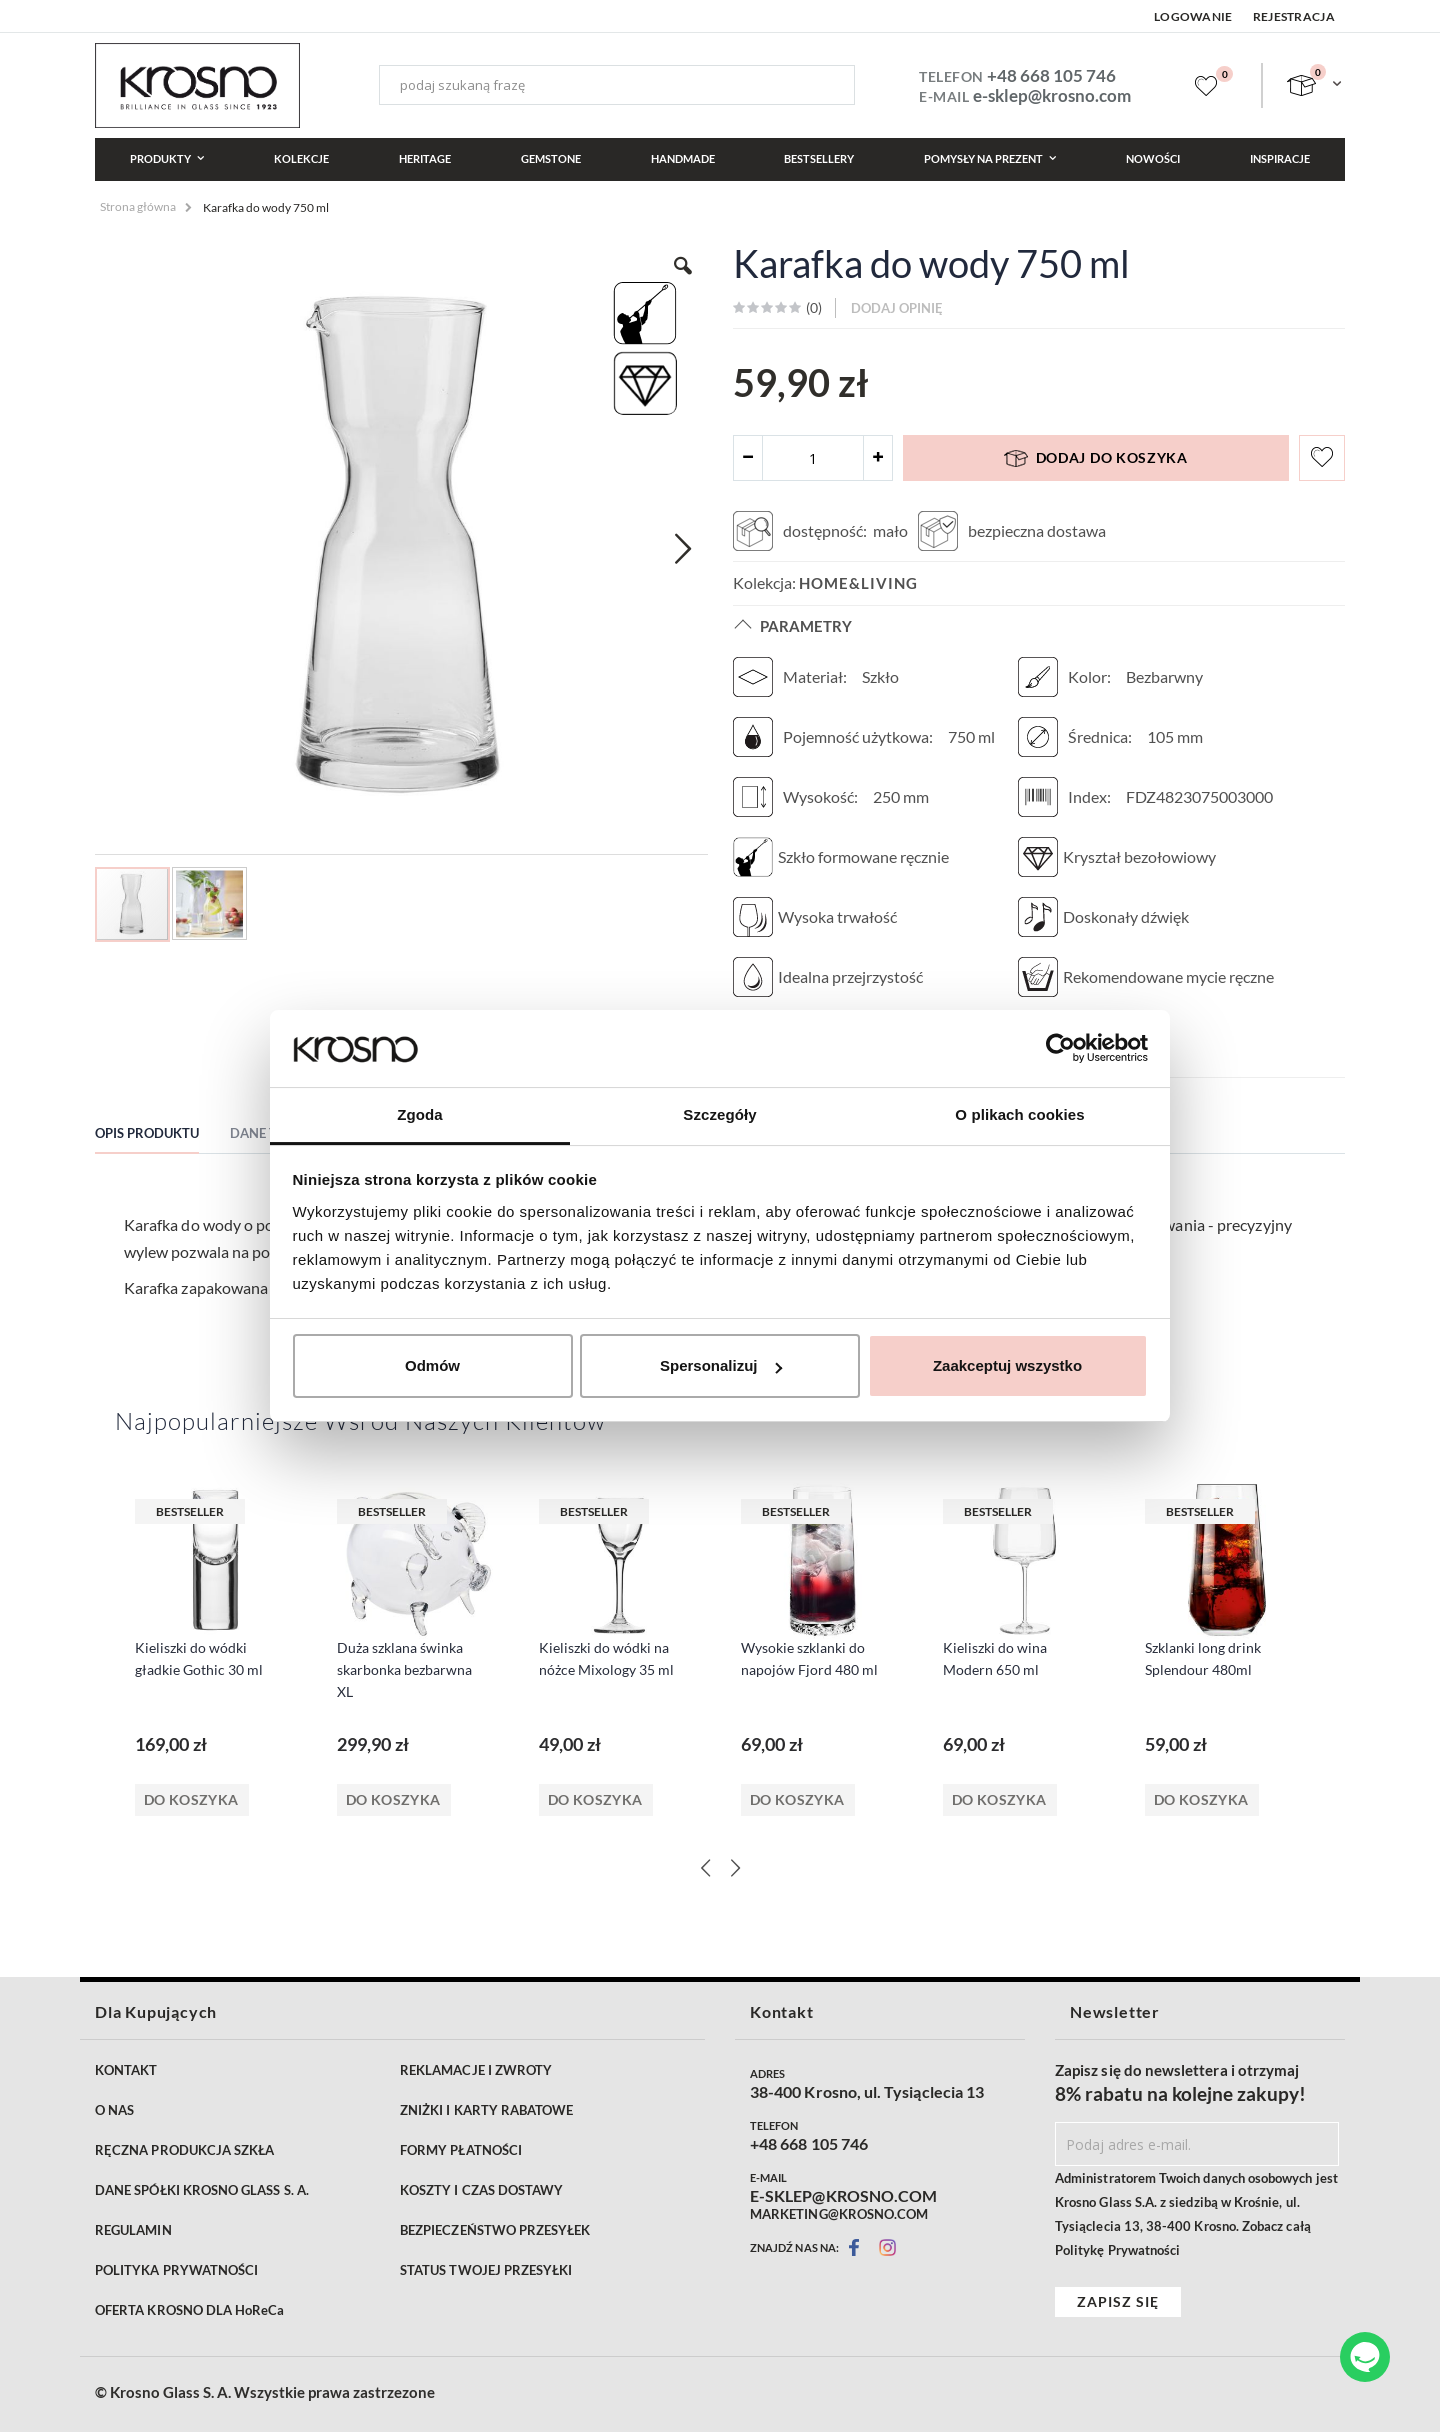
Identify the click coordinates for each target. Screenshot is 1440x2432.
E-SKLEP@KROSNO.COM (843, 2196)
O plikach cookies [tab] (1019, 1114)
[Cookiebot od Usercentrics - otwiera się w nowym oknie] (1060, 1048)
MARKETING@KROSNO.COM (839, 2214)
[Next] (735, 1868)
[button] (683, 548)
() (812, 307)
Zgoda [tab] (420, 1114)
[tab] (162, 1136)
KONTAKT (126, 2070)
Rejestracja (1294, 16)
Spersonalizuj (721, 1365)
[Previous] (705, 1868)
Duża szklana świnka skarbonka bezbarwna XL (404, 1669)
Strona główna (138, 206)
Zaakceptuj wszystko (1007, 1365)
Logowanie (1193, 16)
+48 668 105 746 (1051, 75)
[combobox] (616, 85)
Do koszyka (191, 1799)
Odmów (432, 1365)
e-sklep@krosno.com (1052, 95)
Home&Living (858, 583)
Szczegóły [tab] (719, 1114)
